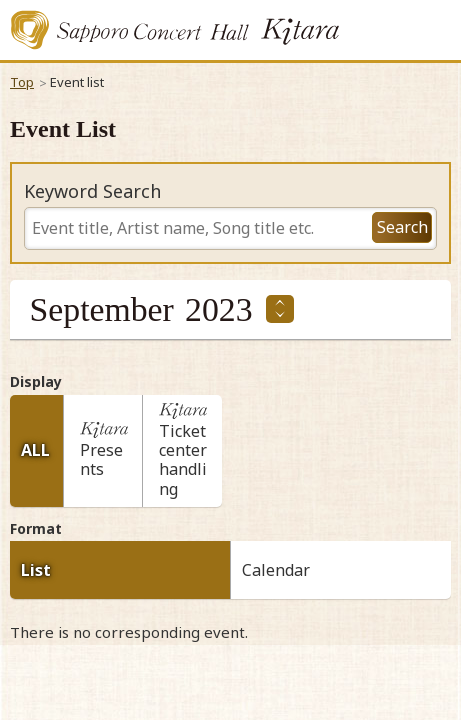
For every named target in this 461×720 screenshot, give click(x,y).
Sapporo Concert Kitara (175, 30)
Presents (109, 463)
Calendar (276, 570)
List (36, 570)
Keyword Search (92, 192)
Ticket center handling (188, 454)
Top (22, 82)
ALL (35, 450)
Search (402, 227)
